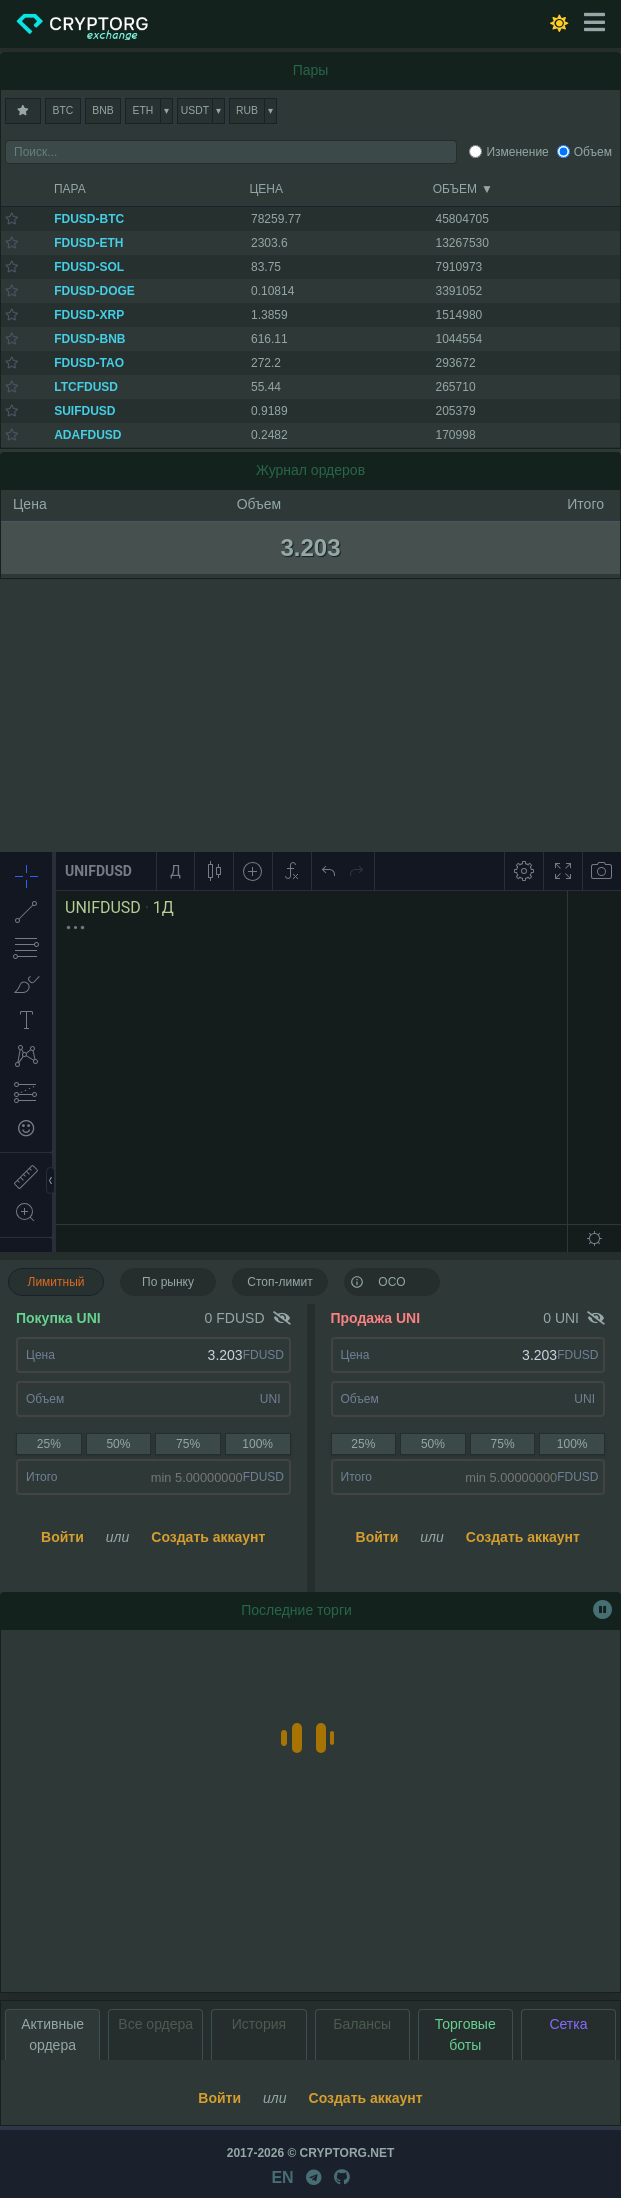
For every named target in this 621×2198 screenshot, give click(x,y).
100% (257, 1444)
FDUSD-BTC (89, 219)
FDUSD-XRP (89, 315)
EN (282, 2177)
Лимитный (56, 1282)
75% (188, 1444)
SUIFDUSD (84, 411)
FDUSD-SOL (89, 267)
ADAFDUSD (87, 435)
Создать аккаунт (208, 1537)
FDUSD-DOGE (94, 291)
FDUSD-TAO (89, 363)
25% (49, 1444)
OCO (378, 1281)
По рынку (168, 1282)
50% (118, 1444)
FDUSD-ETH (88, 243)
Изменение (517, 152)
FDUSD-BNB (89, 339)
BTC (63, 110)
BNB (102, 110)
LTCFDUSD (86, 387)
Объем (593, 152)
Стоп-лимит (279, 1282)
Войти (62, 1537)
